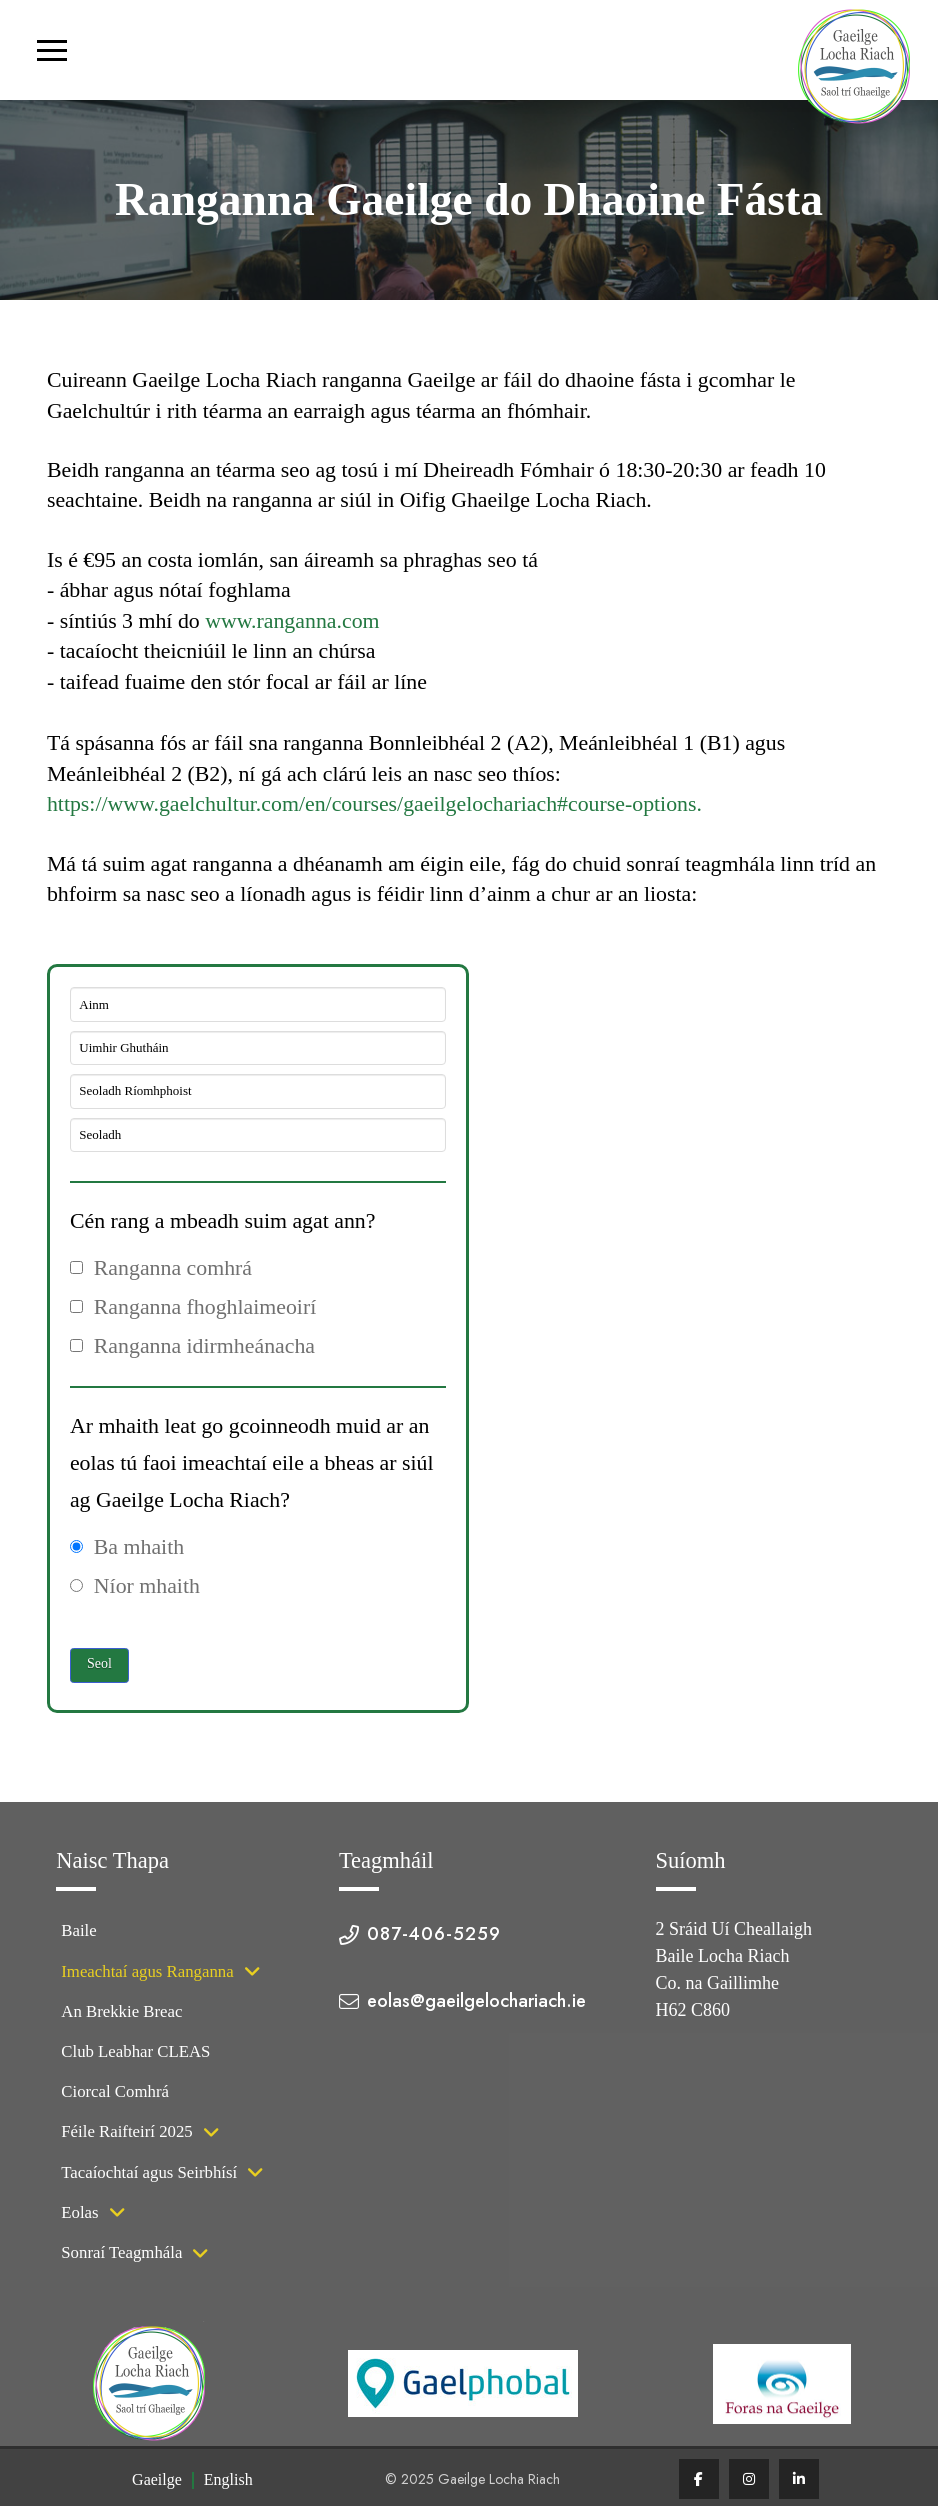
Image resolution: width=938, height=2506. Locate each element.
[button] (51, 50)
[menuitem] (157, 2480)
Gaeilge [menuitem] (157, 2479)
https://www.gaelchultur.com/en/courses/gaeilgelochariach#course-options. (374, 804)
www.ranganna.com (292, 621)
